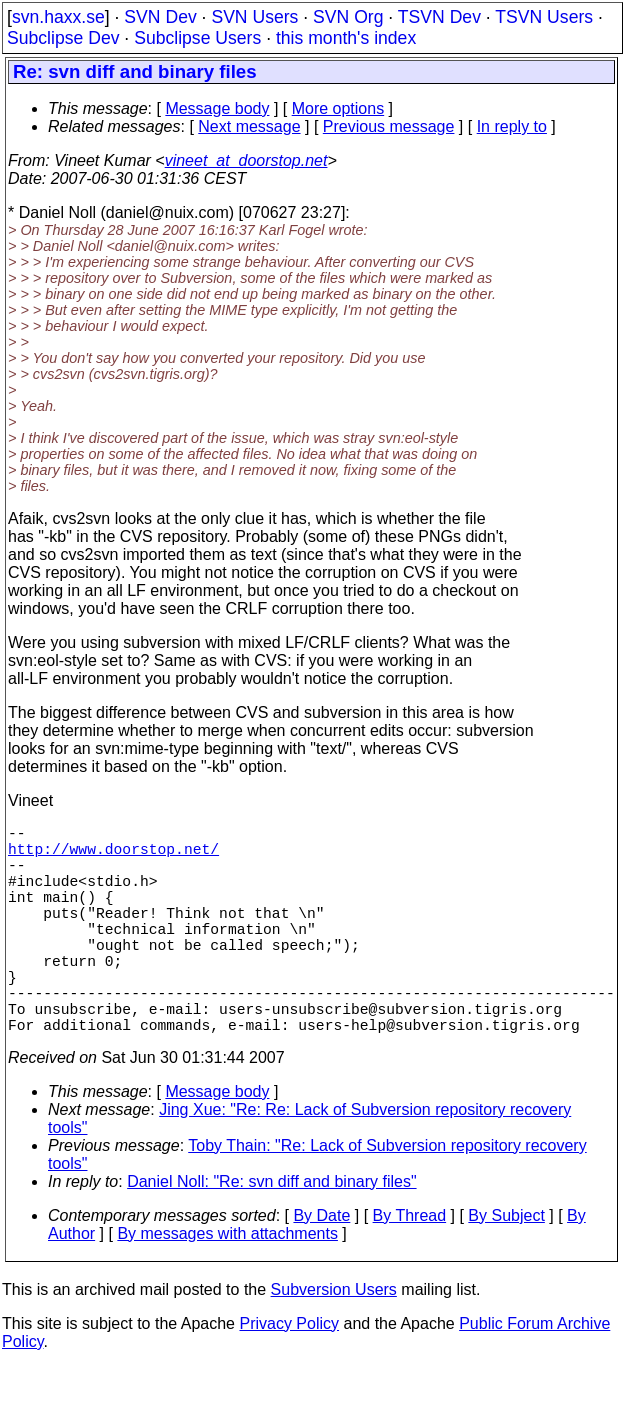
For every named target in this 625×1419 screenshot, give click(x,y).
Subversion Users (334, 1341)
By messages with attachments (227, 1285)
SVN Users (254, 17)
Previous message (389, 126)
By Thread (410, 1267)
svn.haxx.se (58, 17)
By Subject (506, 1267)
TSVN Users (544, 17)
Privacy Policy (289, 1375)
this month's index (346, 38)
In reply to (512, 126)
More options (338, 108)
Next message (249, 126)
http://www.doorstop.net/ (113, 856)
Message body (217, 108)
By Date (321, 1267)
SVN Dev (160, 17)
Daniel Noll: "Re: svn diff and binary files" (271, 1233)
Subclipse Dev (63, 38)
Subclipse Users (197, 38)
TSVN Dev (439, 17)
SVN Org (348, 17)
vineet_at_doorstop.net (246, 160)
